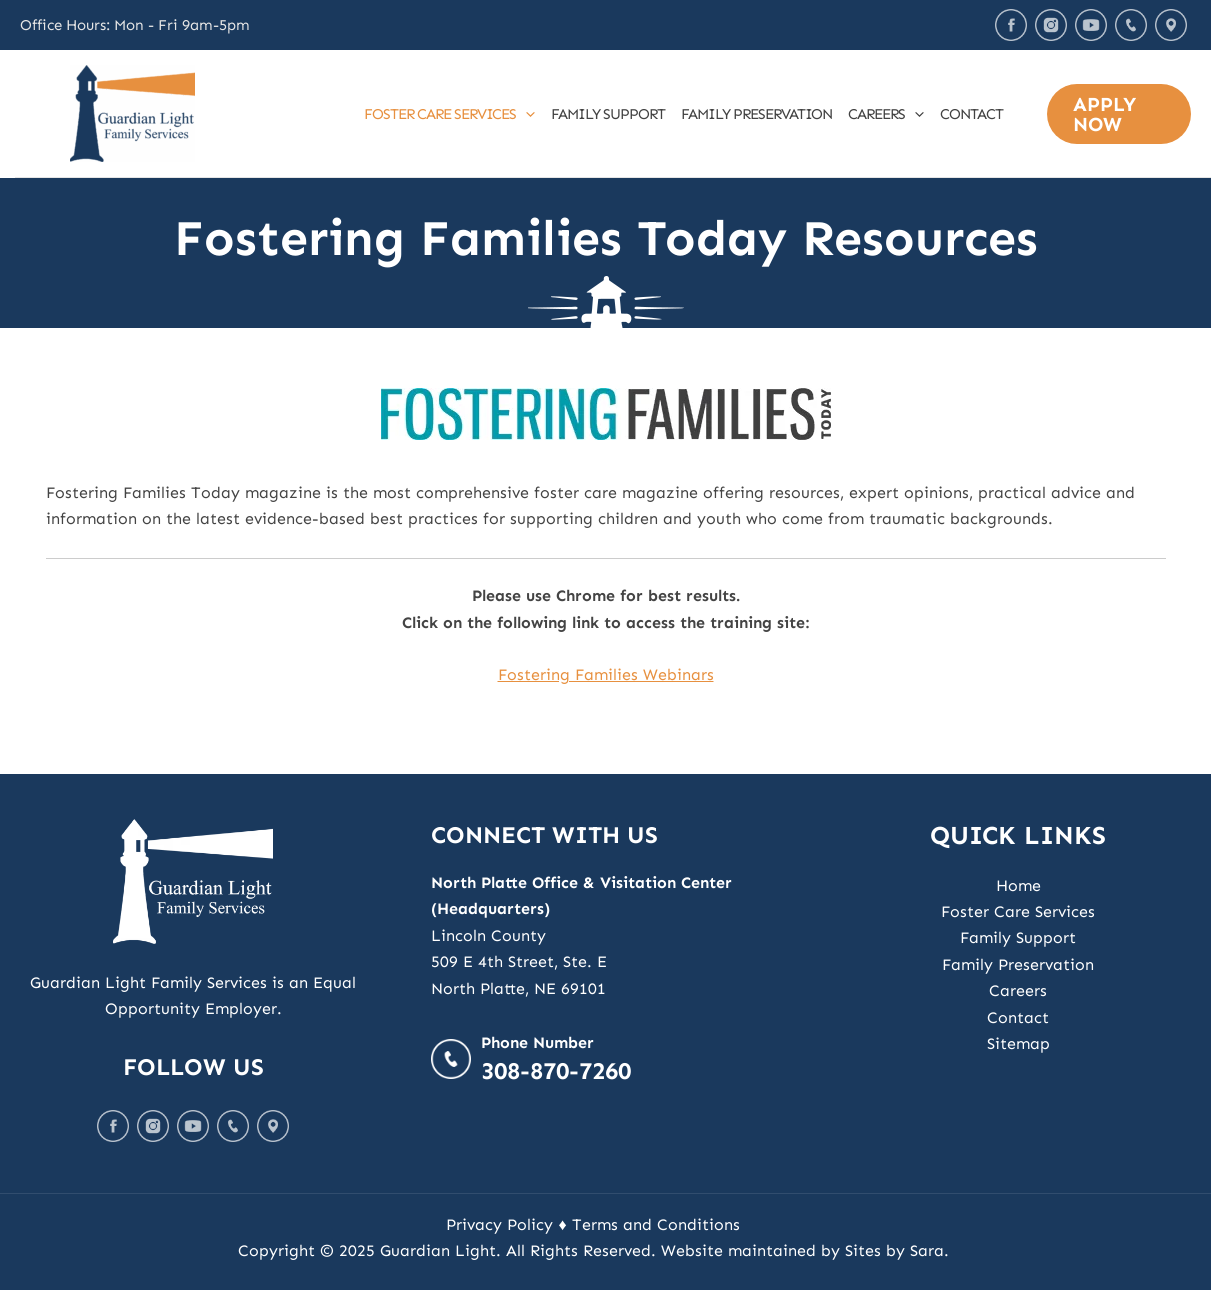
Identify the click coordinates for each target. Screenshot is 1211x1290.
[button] (1119, 114)
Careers (886, 114)
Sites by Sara (894, 1250)
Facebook (1011, 25)
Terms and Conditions (656, 1224)
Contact (971, 114)
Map (1171, 25)
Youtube (1091, 25)
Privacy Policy (499, 1224)
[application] (525, 114)
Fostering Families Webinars (606, 674)
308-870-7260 (556, 1070)
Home (1018, 885)
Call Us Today (1131, 25)
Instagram (1051, 25)
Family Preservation (756, 114)
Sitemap (1018, 1043)
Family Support (608, 114)
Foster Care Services (449, 114)
